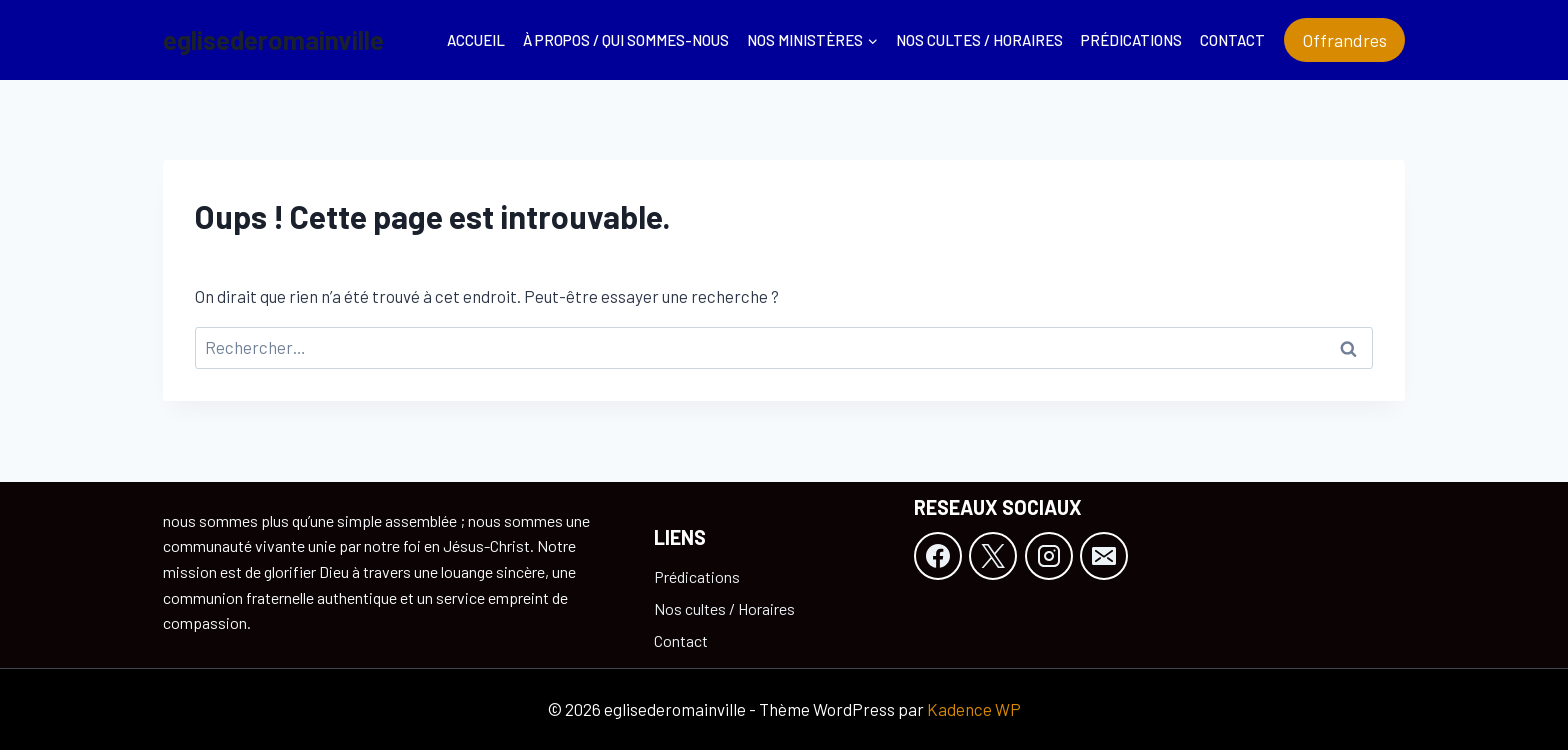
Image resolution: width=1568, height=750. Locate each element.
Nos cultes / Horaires (979, 40)
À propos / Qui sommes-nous (626, 40)
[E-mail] (1104, 556)
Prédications (1131, 40)
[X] (993, 556)
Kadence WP (974, 709)
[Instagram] (1049, 556)
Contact (1232, 40)
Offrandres (1344, 40)
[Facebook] (938, 556)
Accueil (476, 40)
